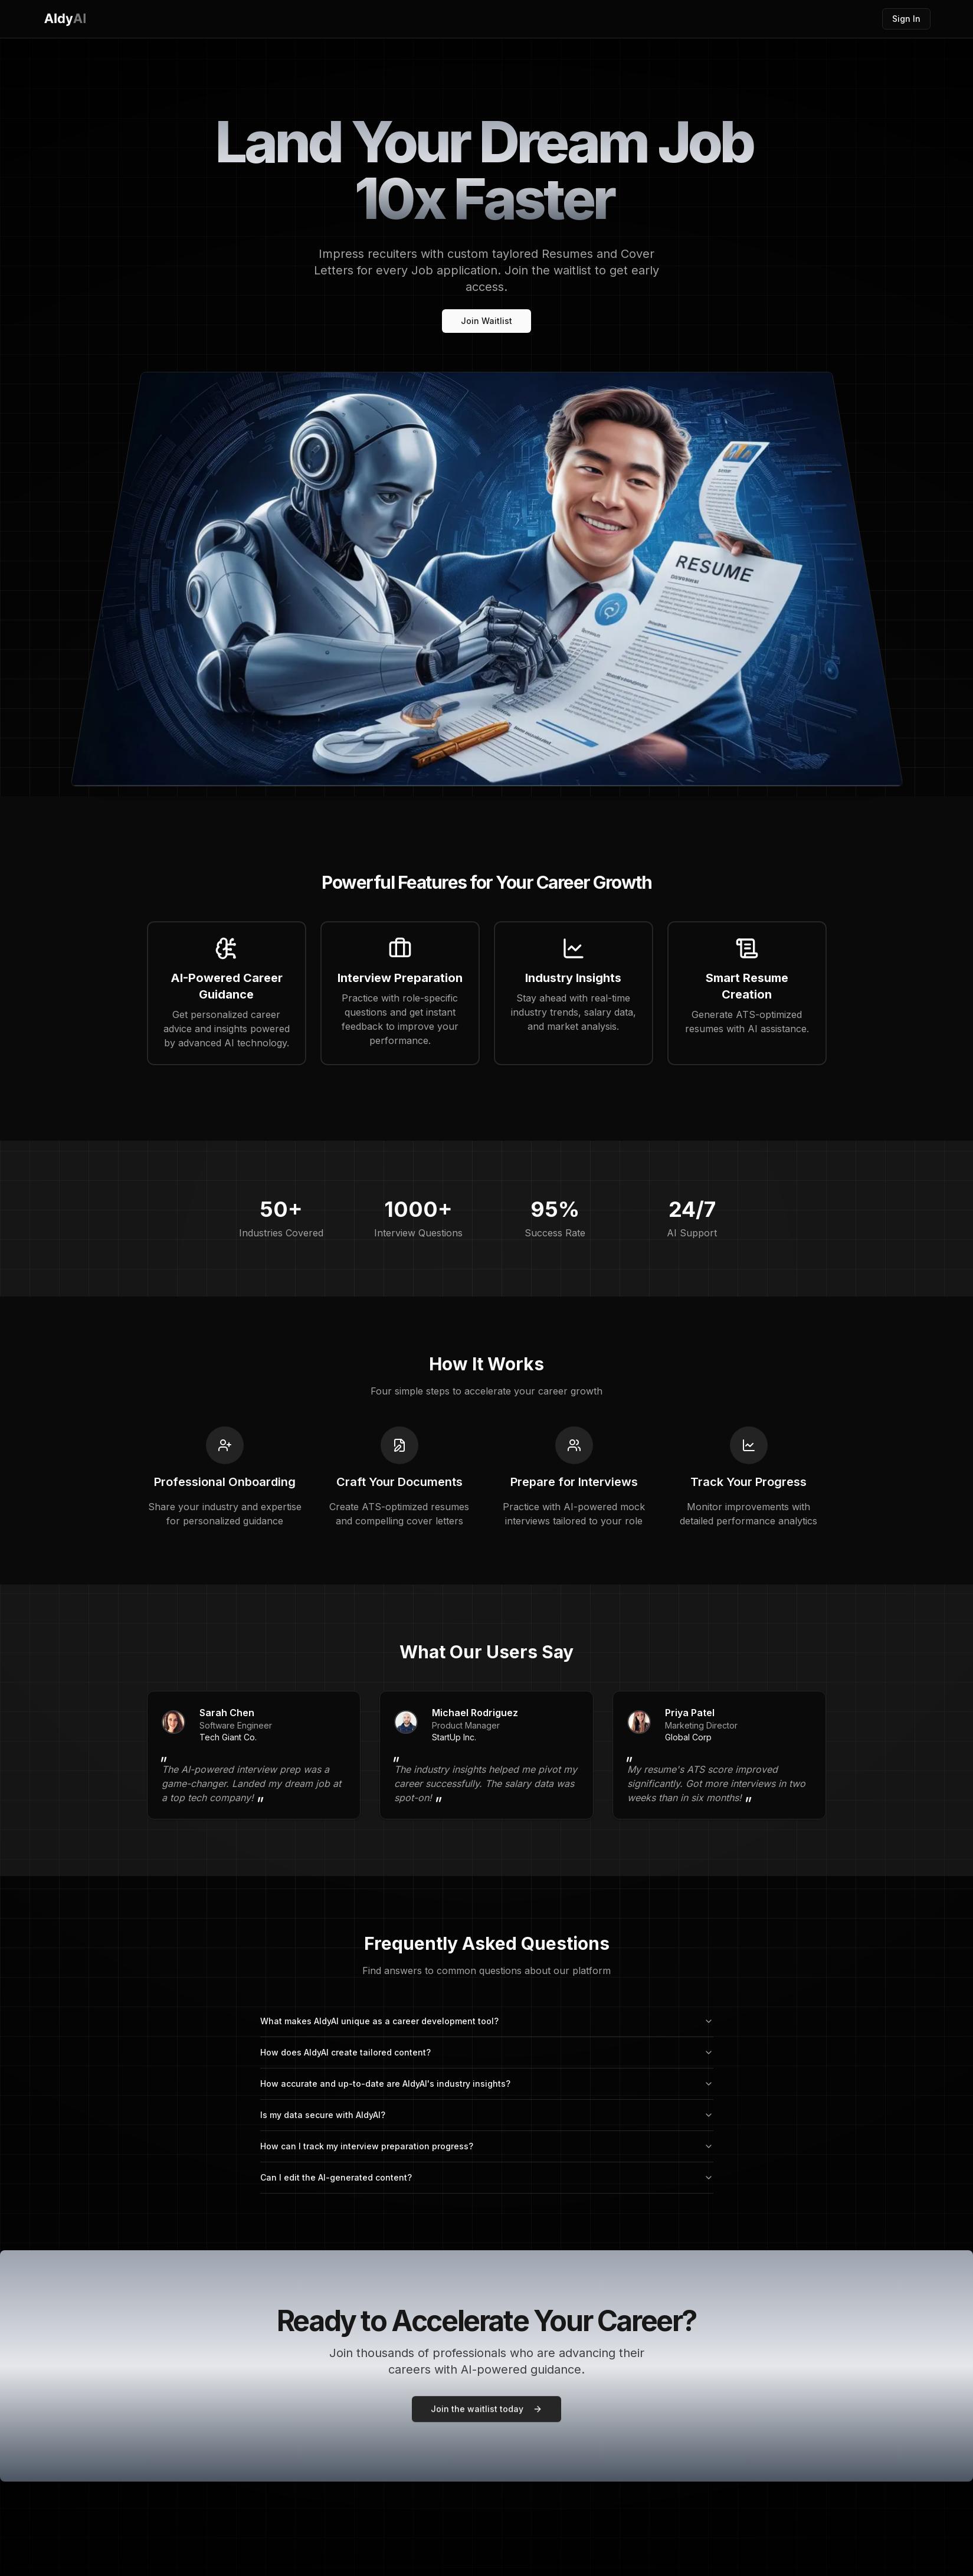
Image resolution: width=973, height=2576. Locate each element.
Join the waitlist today (486, 2405)
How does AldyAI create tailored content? (486, 2052)
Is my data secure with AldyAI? (486, 2115)
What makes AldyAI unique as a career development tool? (486, 2021)
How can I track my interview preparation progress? (486, 2146)
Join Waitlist (486, 321)
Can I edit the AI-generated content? (486, 2177)
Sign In (906, 19)
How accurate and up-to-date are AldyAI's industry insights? (486, 2084)
